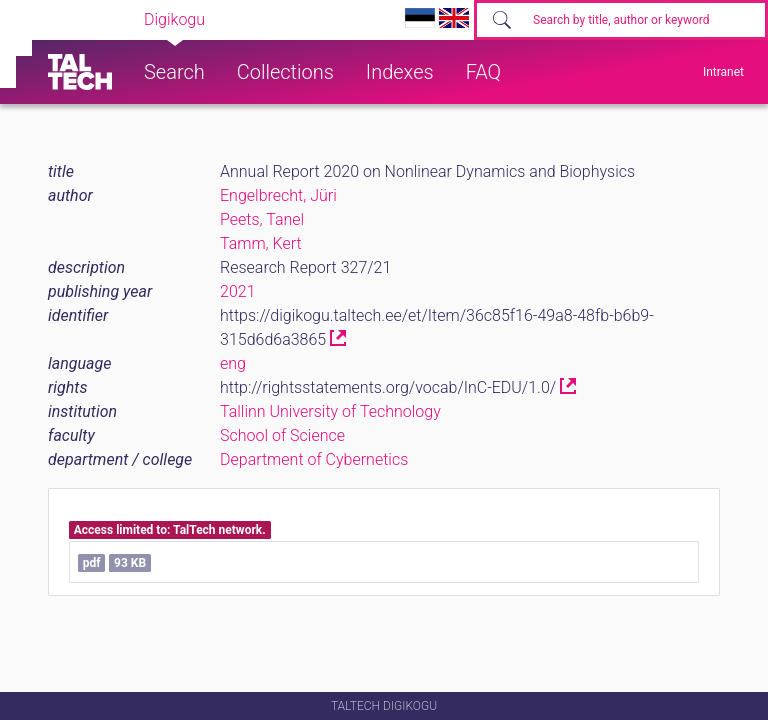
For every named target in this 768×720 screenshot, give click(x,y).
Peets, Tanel (262, 219)
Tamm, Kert (261, 243)
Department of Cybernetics (314, 459)
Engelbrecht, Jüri (278, 195)
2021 (238, 291)
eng (233, 363)
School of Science (282, 435)
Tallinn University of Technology (330, 411)
